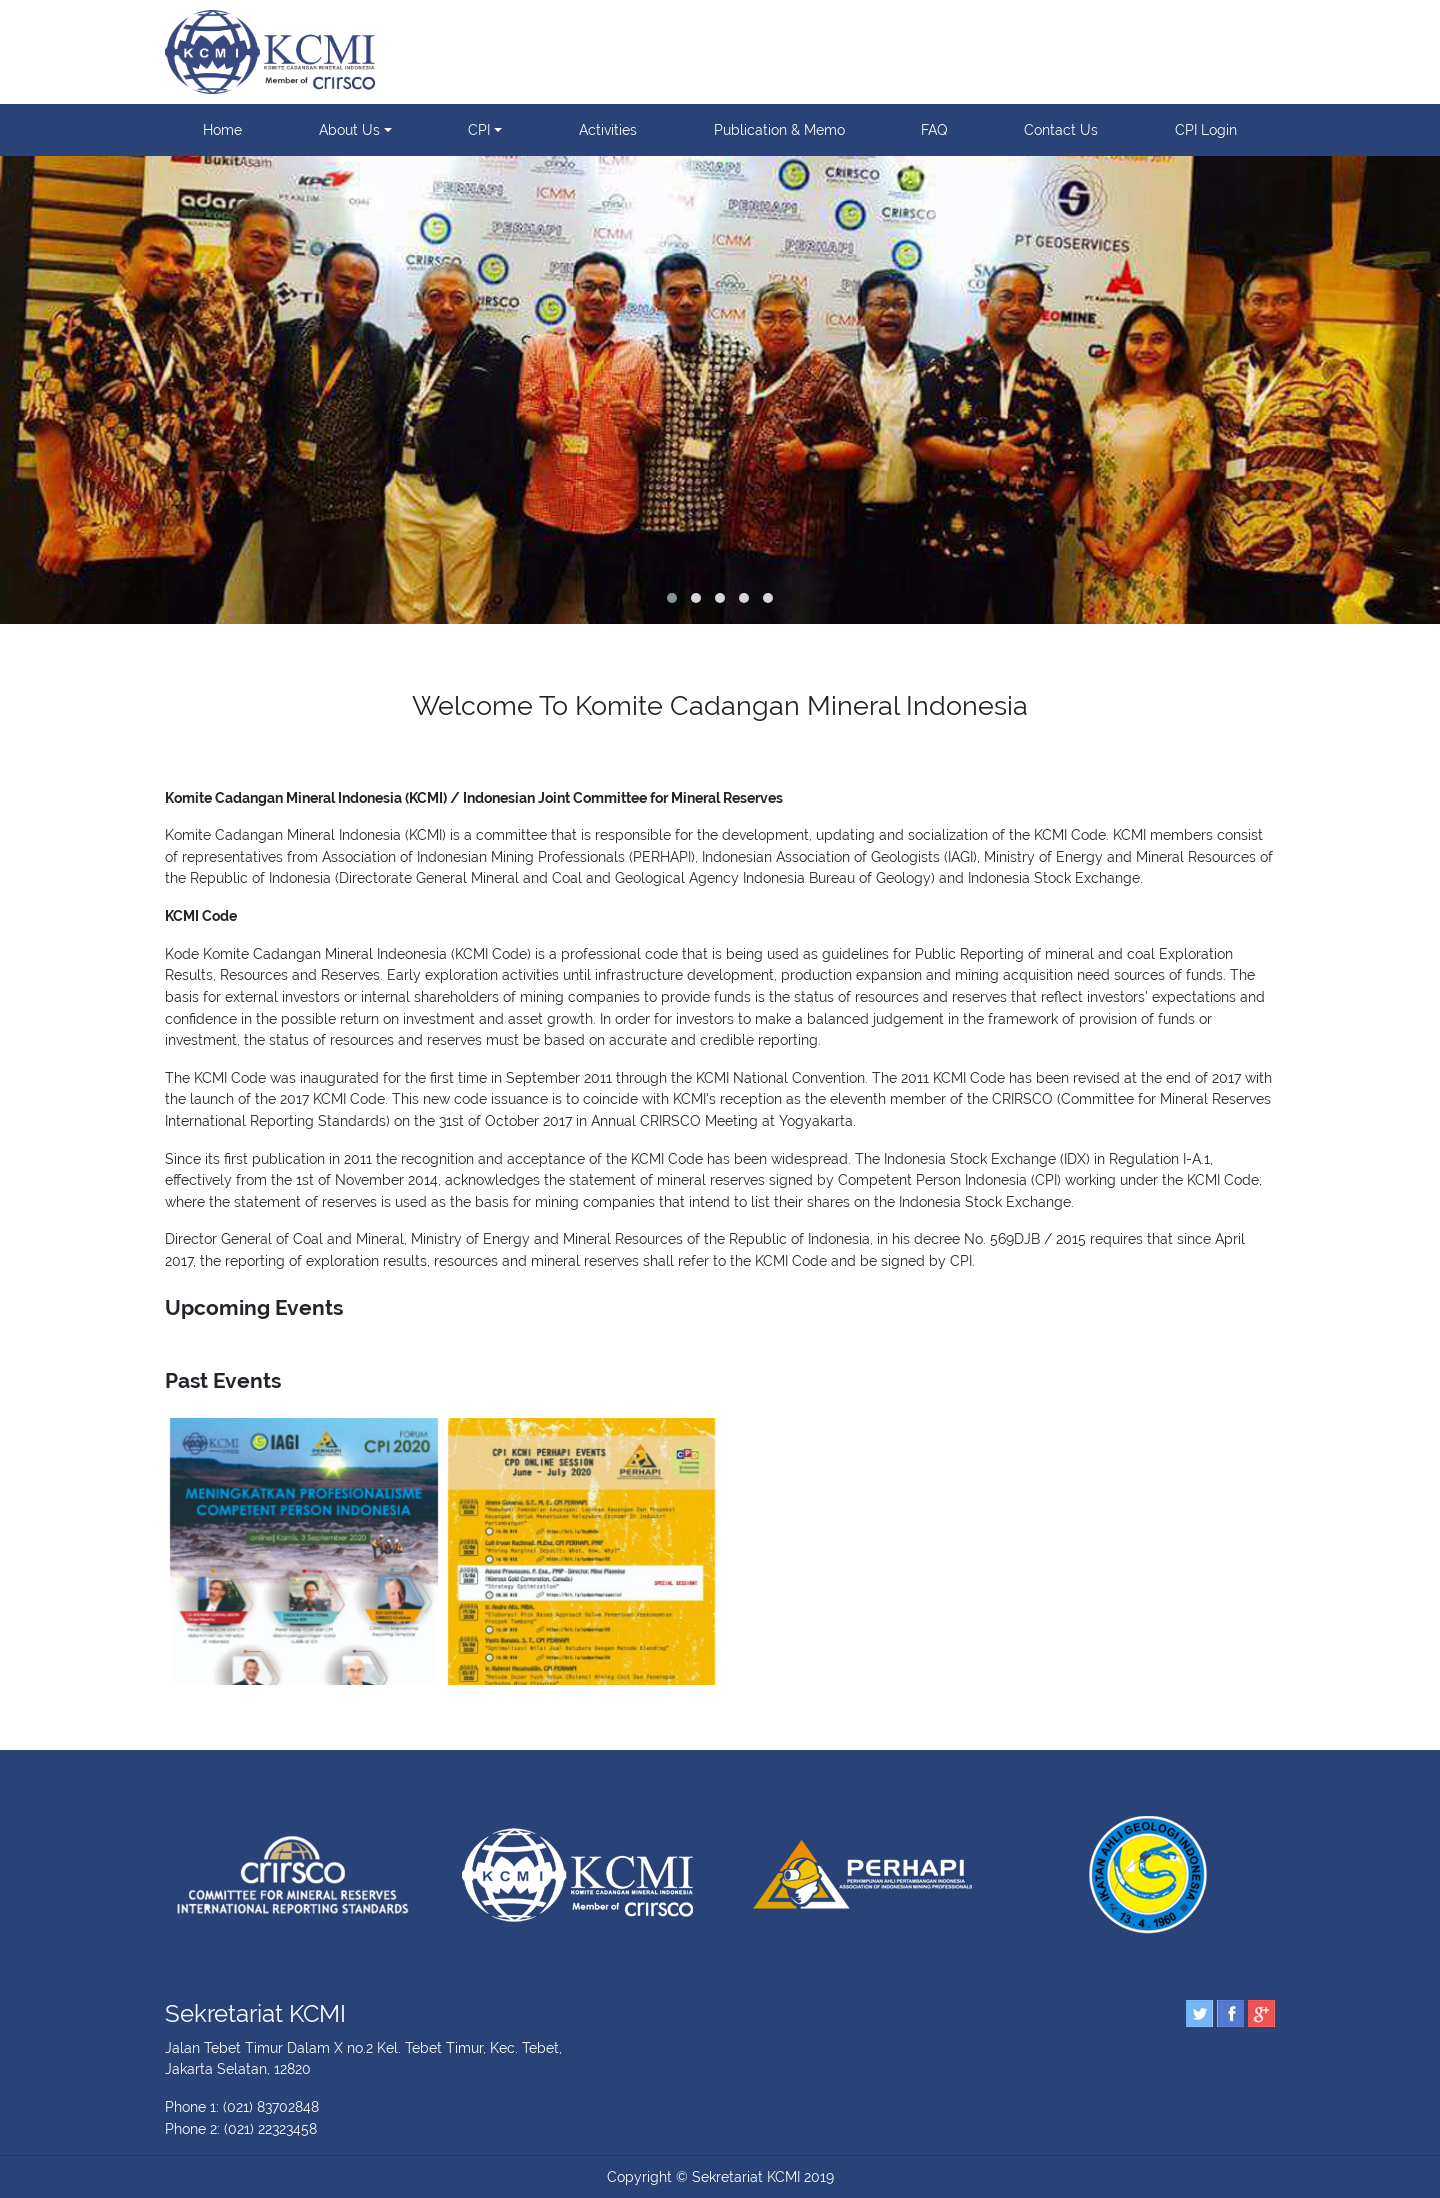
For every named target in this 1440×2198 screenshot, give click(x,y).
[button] (672, 598)
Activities (608, 129)
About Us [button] (349, 129)
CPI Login (1206, 129)
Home (222, 129)
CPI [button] (479, 129)
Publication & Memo (779, 129)
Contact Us (1061, 129)
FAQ (934, 129)
